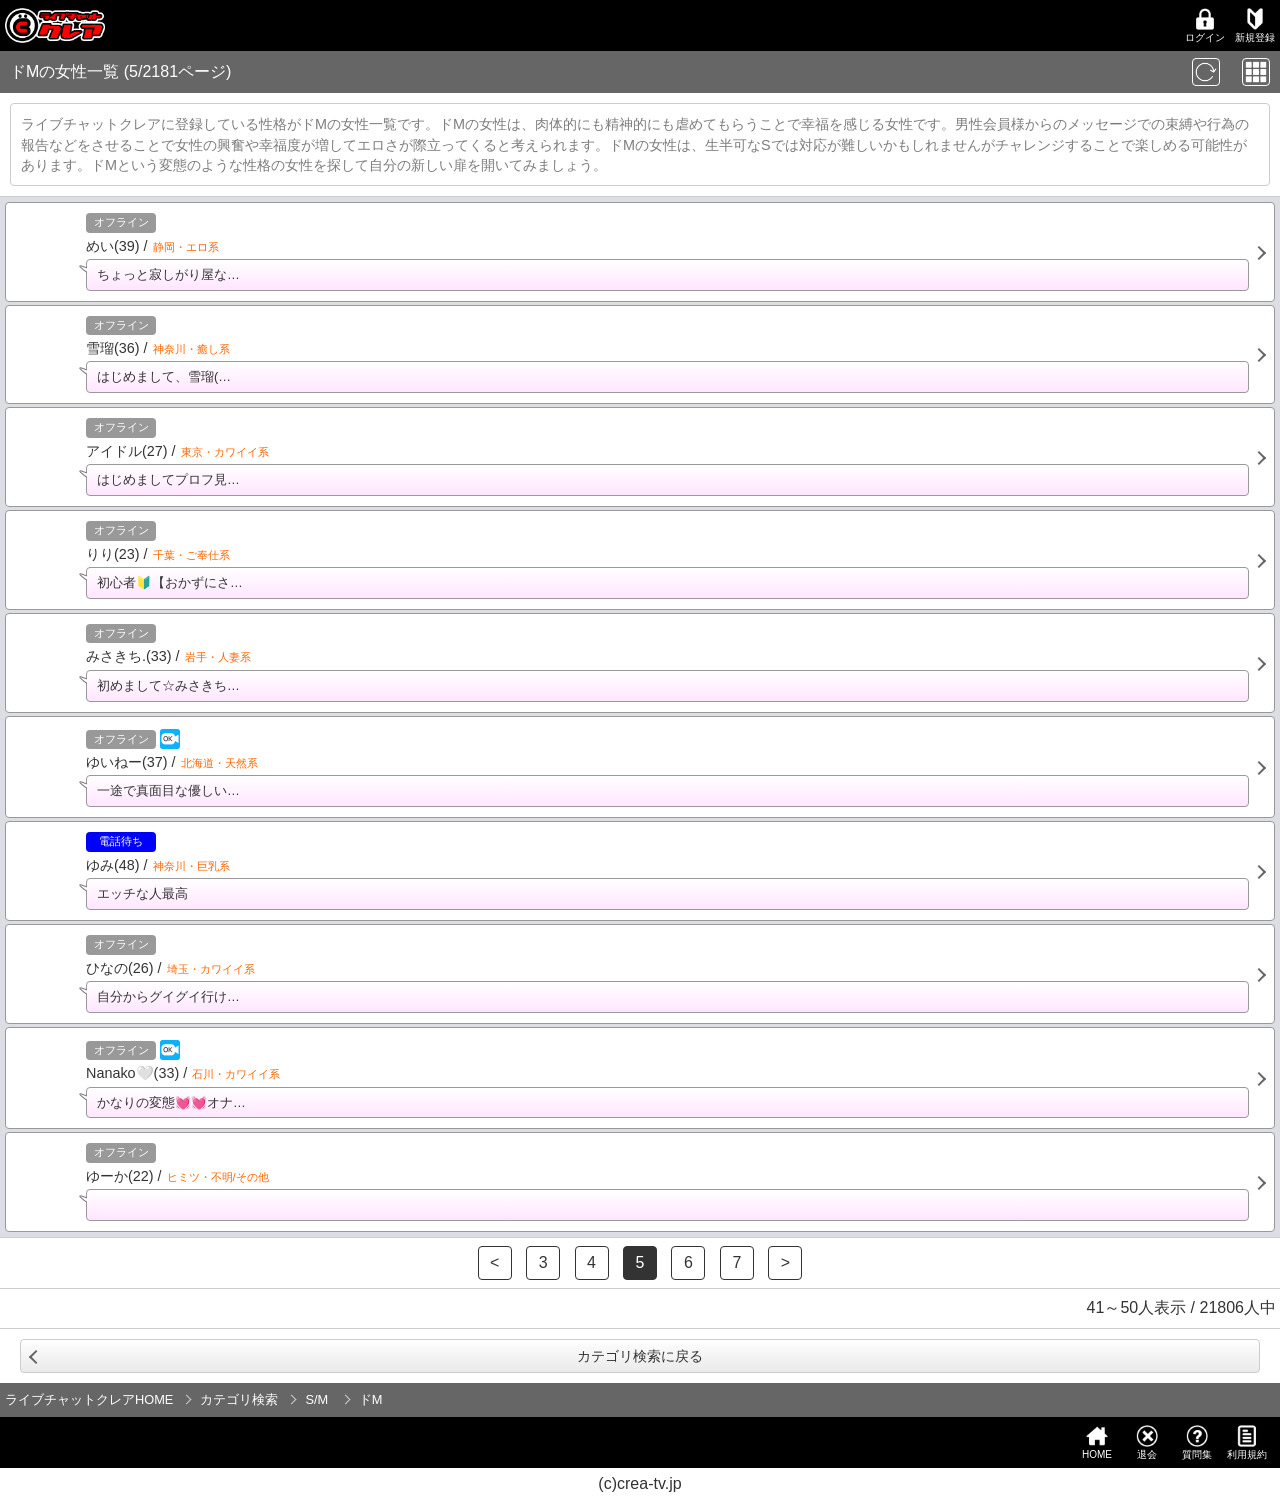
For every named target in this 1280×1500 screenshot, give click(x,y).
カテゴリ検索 (239, 1399)
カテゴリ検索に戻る (640, 1356)
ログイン (1205, 25)
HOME (1097, 1442)
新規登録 (1255, 25)
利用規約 (1247, 1442)
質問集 (1197, 1442)
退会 (1147, 1442)
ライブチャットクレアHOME (89, 1399)
